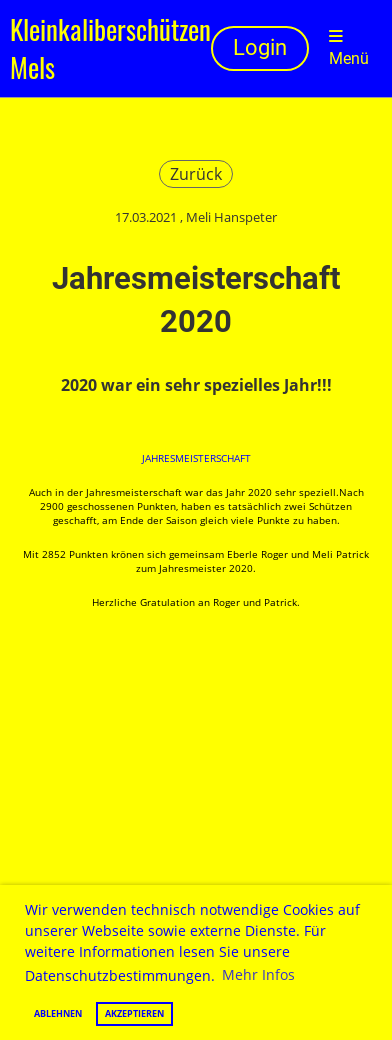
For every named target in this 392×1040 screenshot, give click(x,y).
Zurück (196, 174)
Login (260, 47)
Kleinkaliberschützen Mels (110, 48)
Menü (349, 48)
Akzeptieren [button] (134, 1013)
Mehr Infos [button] (258, 974)
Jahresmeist (173, 458)
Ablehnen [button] (58, 1013)
